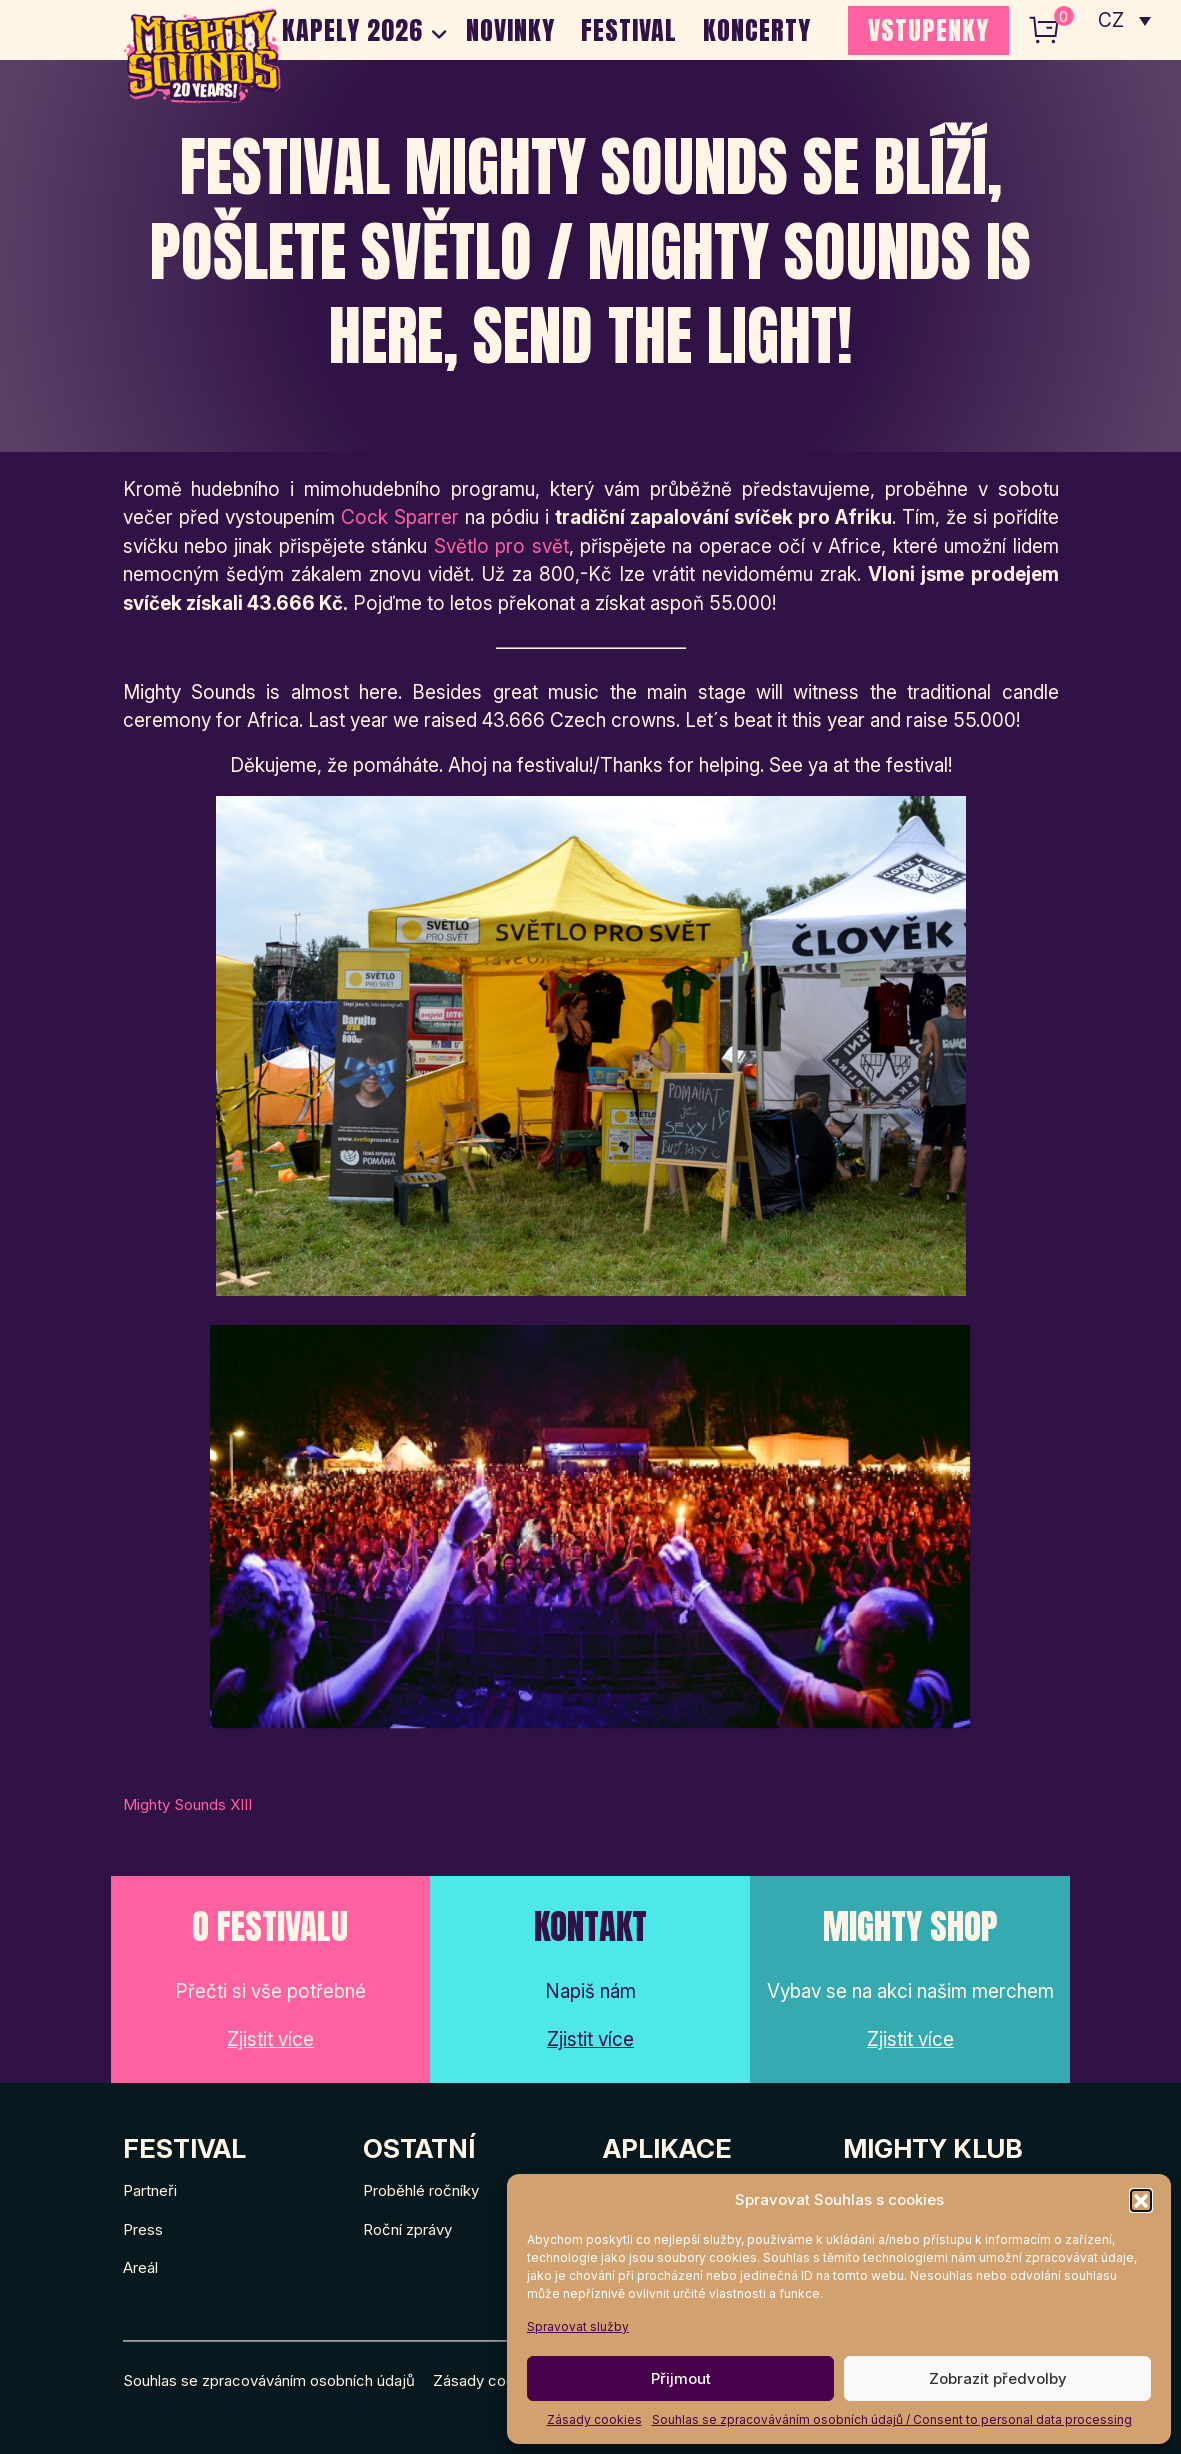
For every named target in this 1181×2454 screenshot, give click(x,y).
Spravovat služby (578, 2326)
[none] (1124, 20)
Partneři (150, 2190)
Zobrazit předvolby (998, 2378)
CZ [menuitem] (1111, 20)
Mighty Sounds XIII (187, 1804)
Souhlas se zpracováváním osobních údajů (269, 2380)
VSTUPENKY (928, 30)
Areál (140, 2267)
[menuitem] (1124, 20)
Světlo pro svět (501, 546)
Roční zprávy (407, 2229)
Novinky (510, 30)
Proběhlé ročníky (421, 2190)
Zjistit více (270, 2039)
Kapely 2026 (352, 30)
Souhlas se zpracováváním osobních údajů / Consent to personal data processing (892, 2419)
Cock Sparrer (400, 517)
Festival (629, 30)
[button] (1141, 2200)
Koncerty (757, 30)
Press (143, 2229)
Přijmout (681, 2378)
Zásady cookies (594, 2419)
